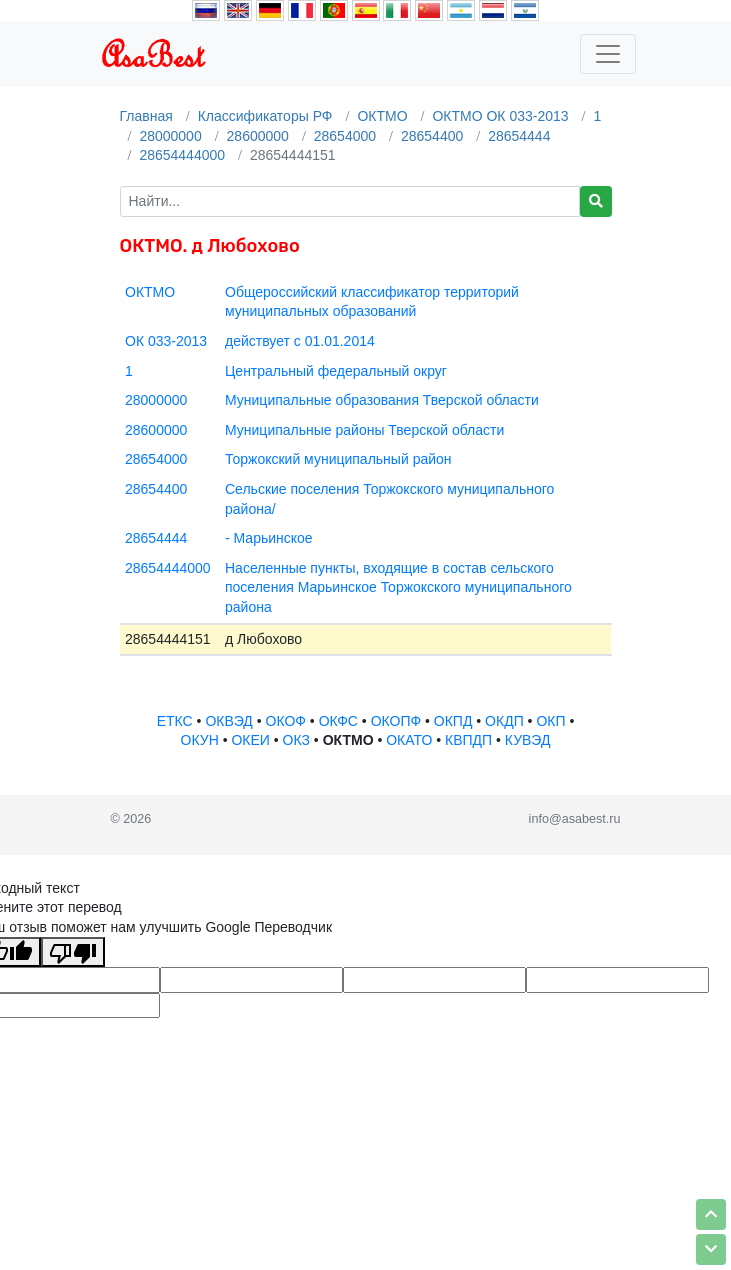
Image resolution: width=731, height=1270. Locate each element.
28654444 (519, 136)
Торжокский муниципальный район (338, 459)
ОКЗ (296, 740)
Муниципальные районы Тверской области (364, 430)
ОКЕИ (250, 740)
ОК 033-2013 (166, 341)
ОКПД (453, 721)
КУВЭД (528, 740)
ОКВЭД (228, 721)
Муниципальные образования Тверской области (382, 400)
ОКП (550, 721)
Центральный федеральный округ (336, 371)
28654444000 (182, 155)
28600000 (258, 136)
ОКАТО (409, 740)
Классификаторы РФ (265, 116)
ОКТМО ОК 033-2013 (500, 116)
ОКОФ (286, 721)
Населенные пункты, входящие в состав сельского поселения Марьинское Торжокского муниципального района (398, 587)
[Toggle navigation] (608, 54)
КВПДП (468, 740)
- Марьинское (269, 538)
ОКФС (338, 721)
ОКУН (200, 740)
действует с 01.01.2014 (300, 341)
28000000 (170, 136)
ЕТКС (175, 721)
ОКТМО (382, 116)
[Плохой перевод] (73, 952)
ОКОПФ (396, 721)
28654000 (345, 136)
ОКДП (504, 721)
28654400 (432, 136)
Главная (146, 116)
